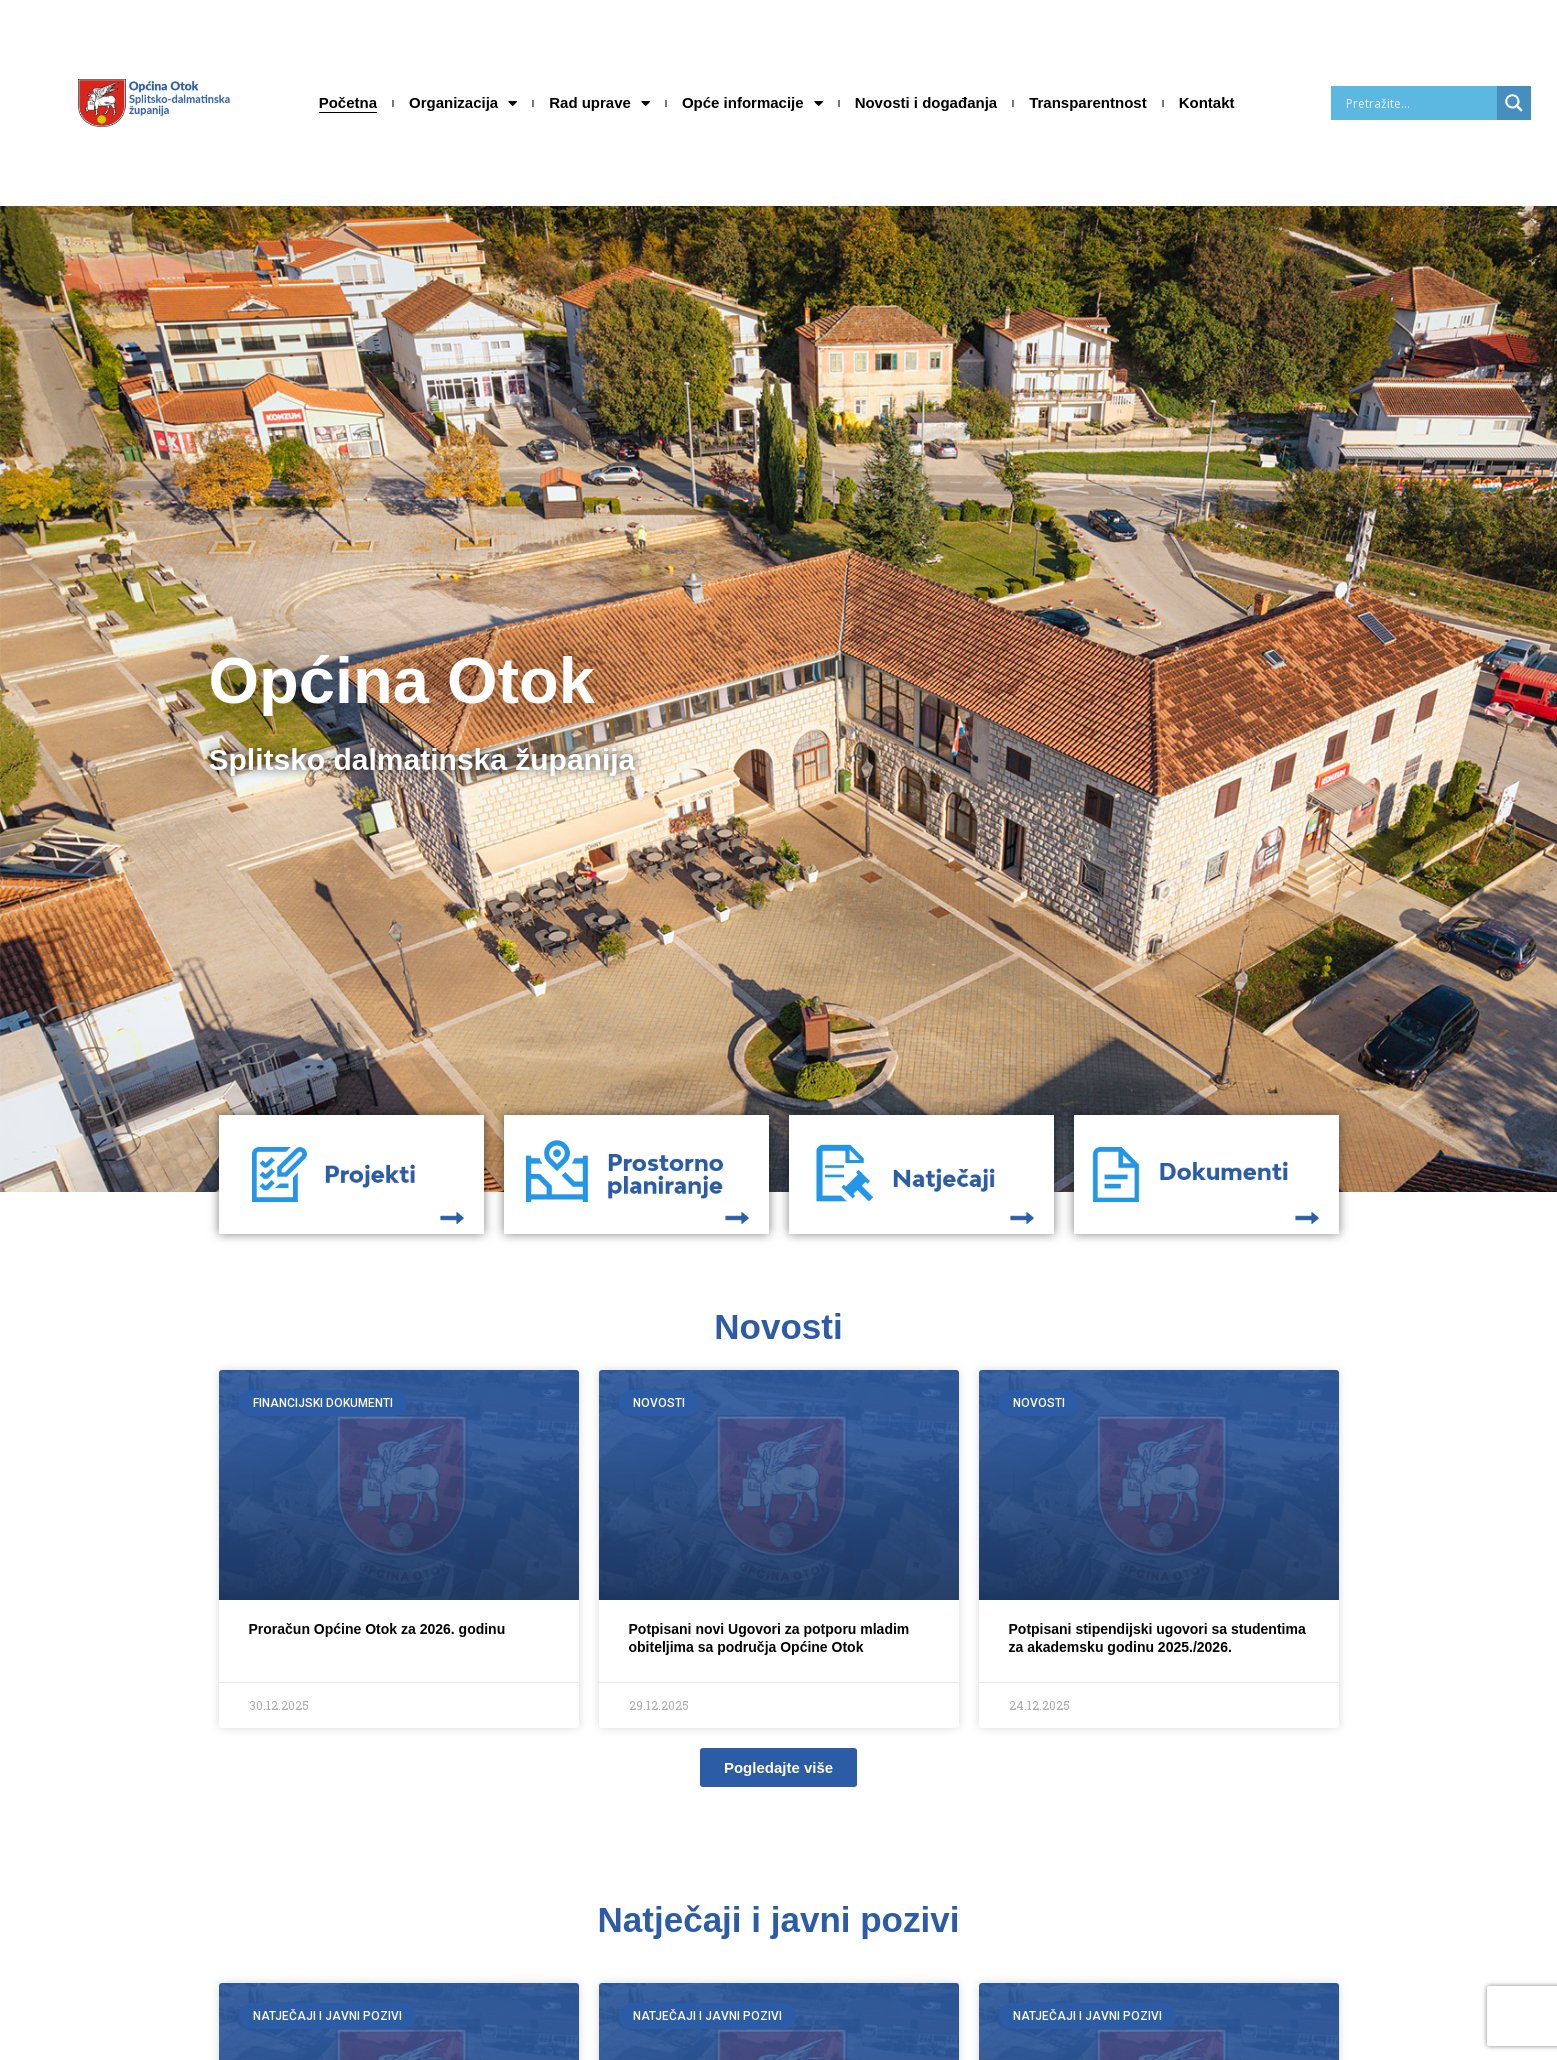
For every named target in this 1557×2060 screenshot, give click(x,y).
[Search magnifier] (1514, 103)
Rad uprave (599, 103)
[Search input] (1419, 103)
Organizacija (463, 103)
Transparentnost (1088, 102)
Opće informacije (752, 103)
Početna (348, 102)
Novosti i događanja (926, 102)
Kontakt (1207, 102)
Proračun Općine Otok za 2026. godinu (377, 1629)
